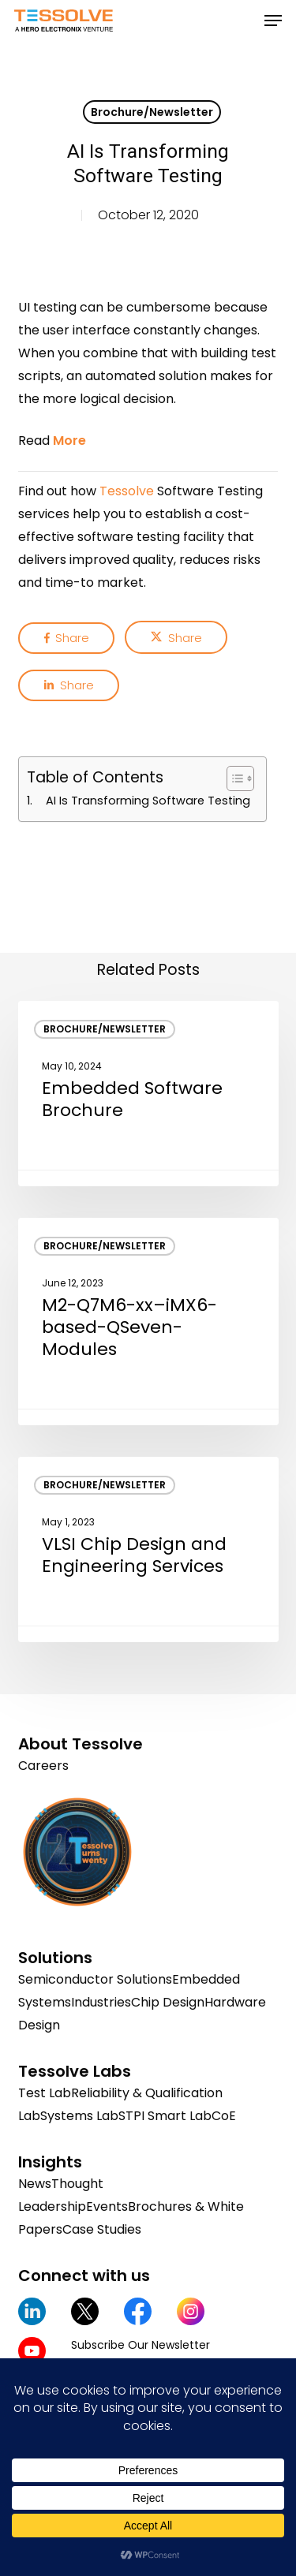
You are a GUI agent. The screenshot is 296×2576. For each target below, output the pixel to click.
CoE (224, 2116)
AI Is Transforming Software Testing (148, 800)
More (69, 440)
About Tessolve (80, 1744)
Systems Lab (79, 2116)
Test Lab (44, 2093)
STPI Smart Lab (165, 2116)
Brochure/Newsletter (152, 112)
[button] (273, 20)
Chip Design (167, 2002)
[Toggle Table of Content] (232, 778)
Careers (43, 1766)
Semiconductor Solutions (95, 1979)
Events (107, 2206)
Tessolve (126, 491)
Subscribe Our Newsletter (140, 2345)
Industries (101, 2002)
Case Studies (101, 2229)
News (34, 2184)
